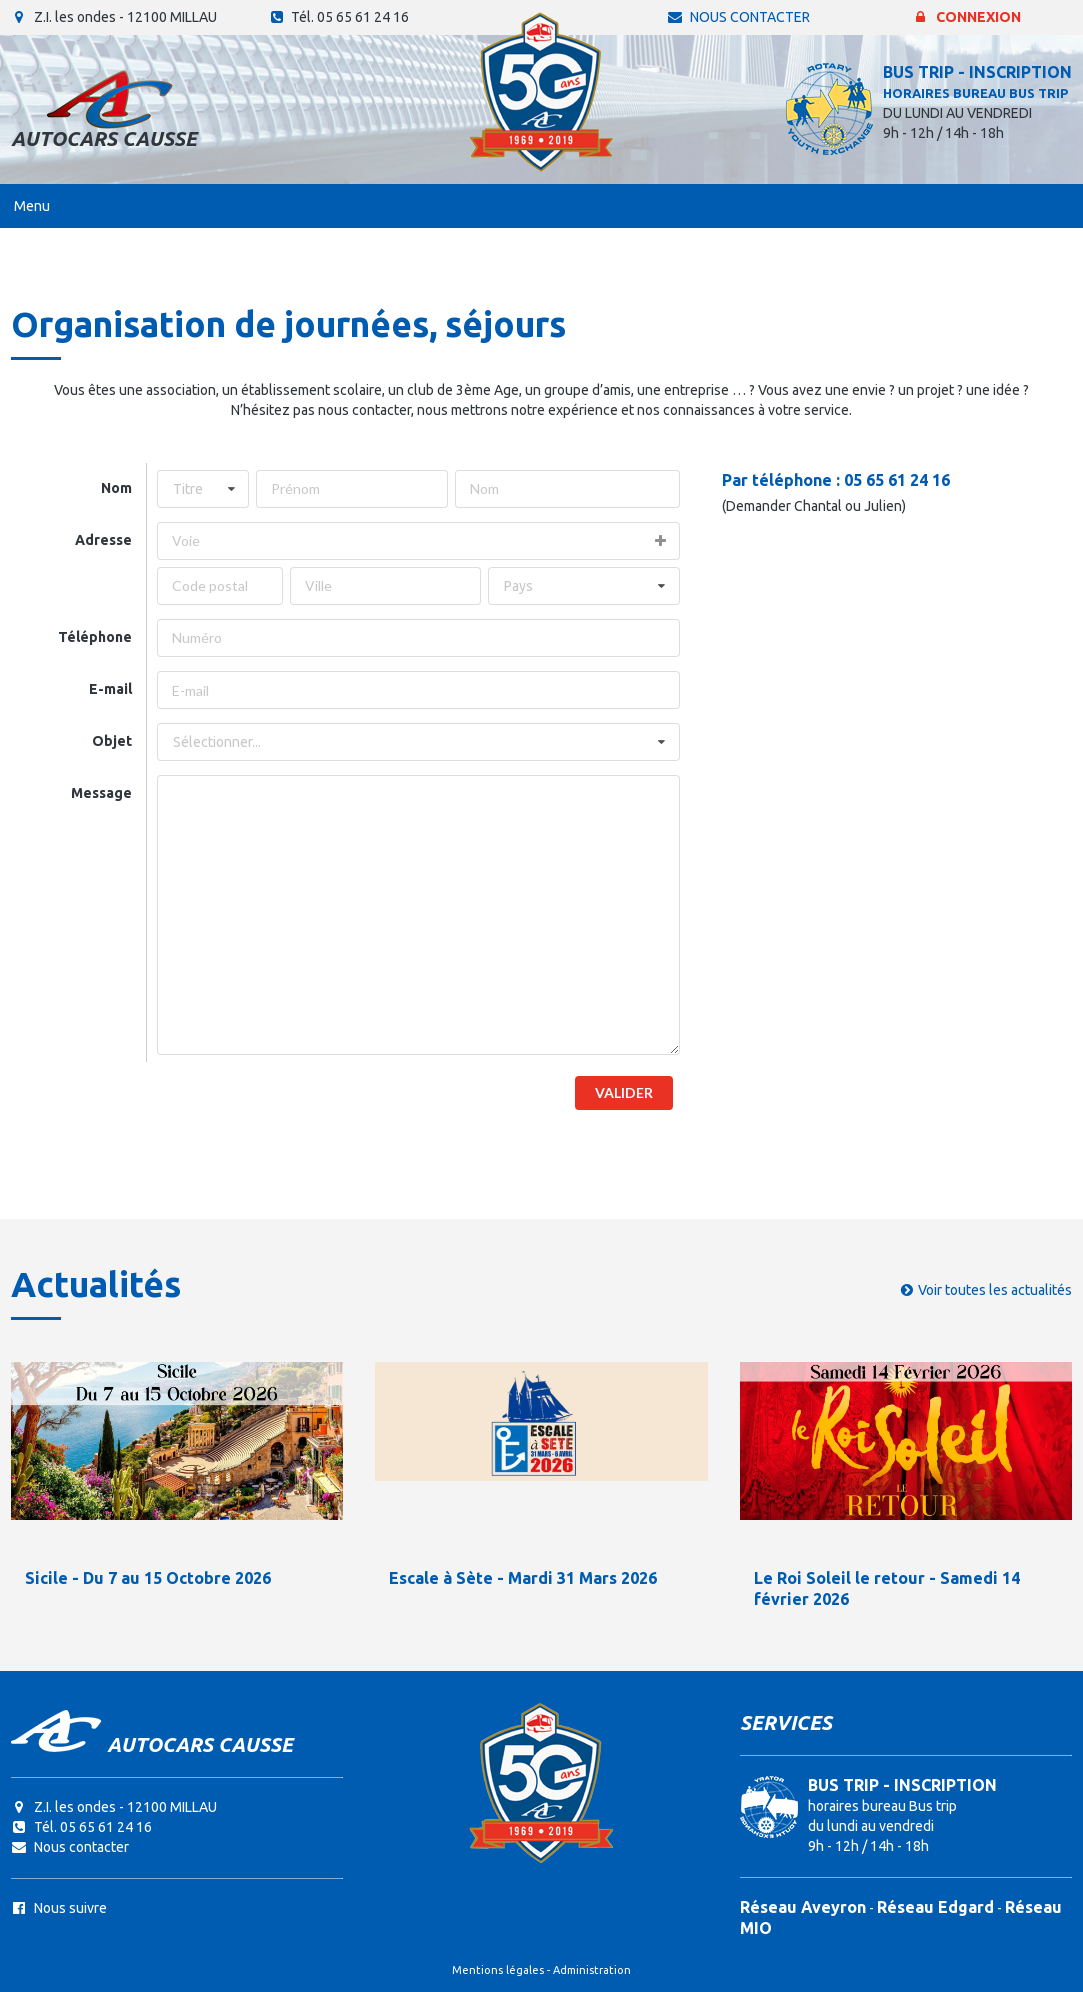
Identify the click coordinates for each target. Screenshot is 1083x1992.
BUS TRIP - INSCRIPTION (977, 72)
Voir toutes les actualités (995, 1290)
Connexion (967, 17)
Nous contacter (738, 17)
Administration (592, 1970)
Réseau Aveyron (803, 1907)
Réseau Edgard (935, 1907)
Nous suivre (59, 1908)
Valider (624, 1092)
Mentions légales (498, 1970)
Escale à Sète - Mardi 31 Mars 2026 (523, 1578)
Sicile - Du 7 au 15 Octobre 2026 (148, 1578)
